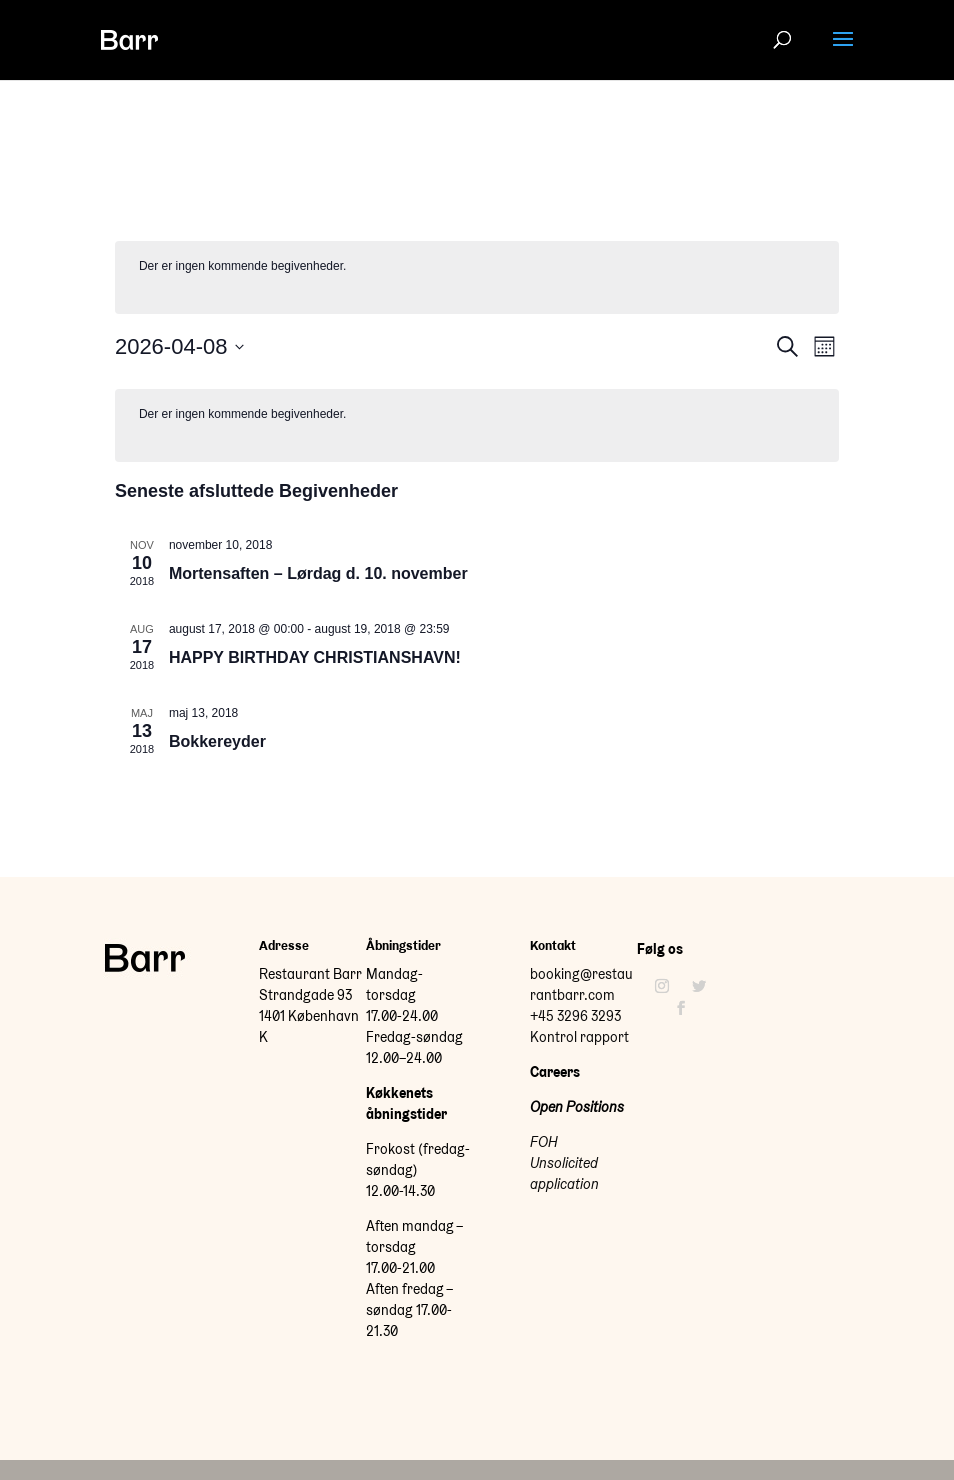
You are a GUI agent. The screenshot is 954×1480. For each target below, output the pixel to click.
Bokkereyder (217, 741)
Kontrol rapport (579, 1037)
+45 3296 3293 (575, 1016)
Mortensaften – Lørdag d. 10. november (318, 573)
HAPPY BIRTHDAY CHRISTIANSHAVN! (315, 657)
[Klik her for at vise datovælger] (180, 346)
